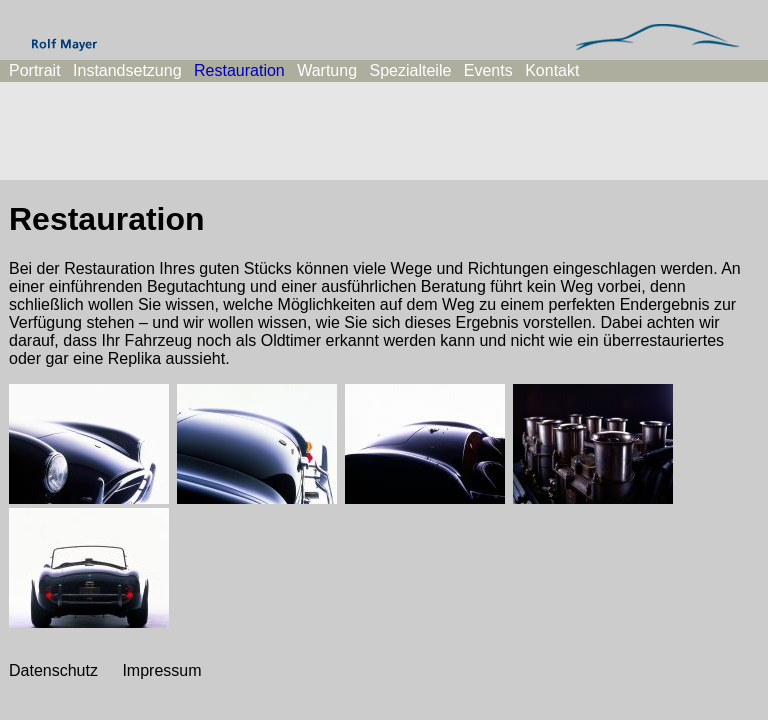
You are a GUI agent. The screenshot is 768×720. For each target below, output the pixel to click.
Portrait (35, 70)
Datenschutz (53, 670)
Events (488, 70)
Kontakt (552, 70)
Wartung (327, 70)
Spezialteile (411, 70)
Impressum (161, 670)
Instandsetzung (127, 70)
